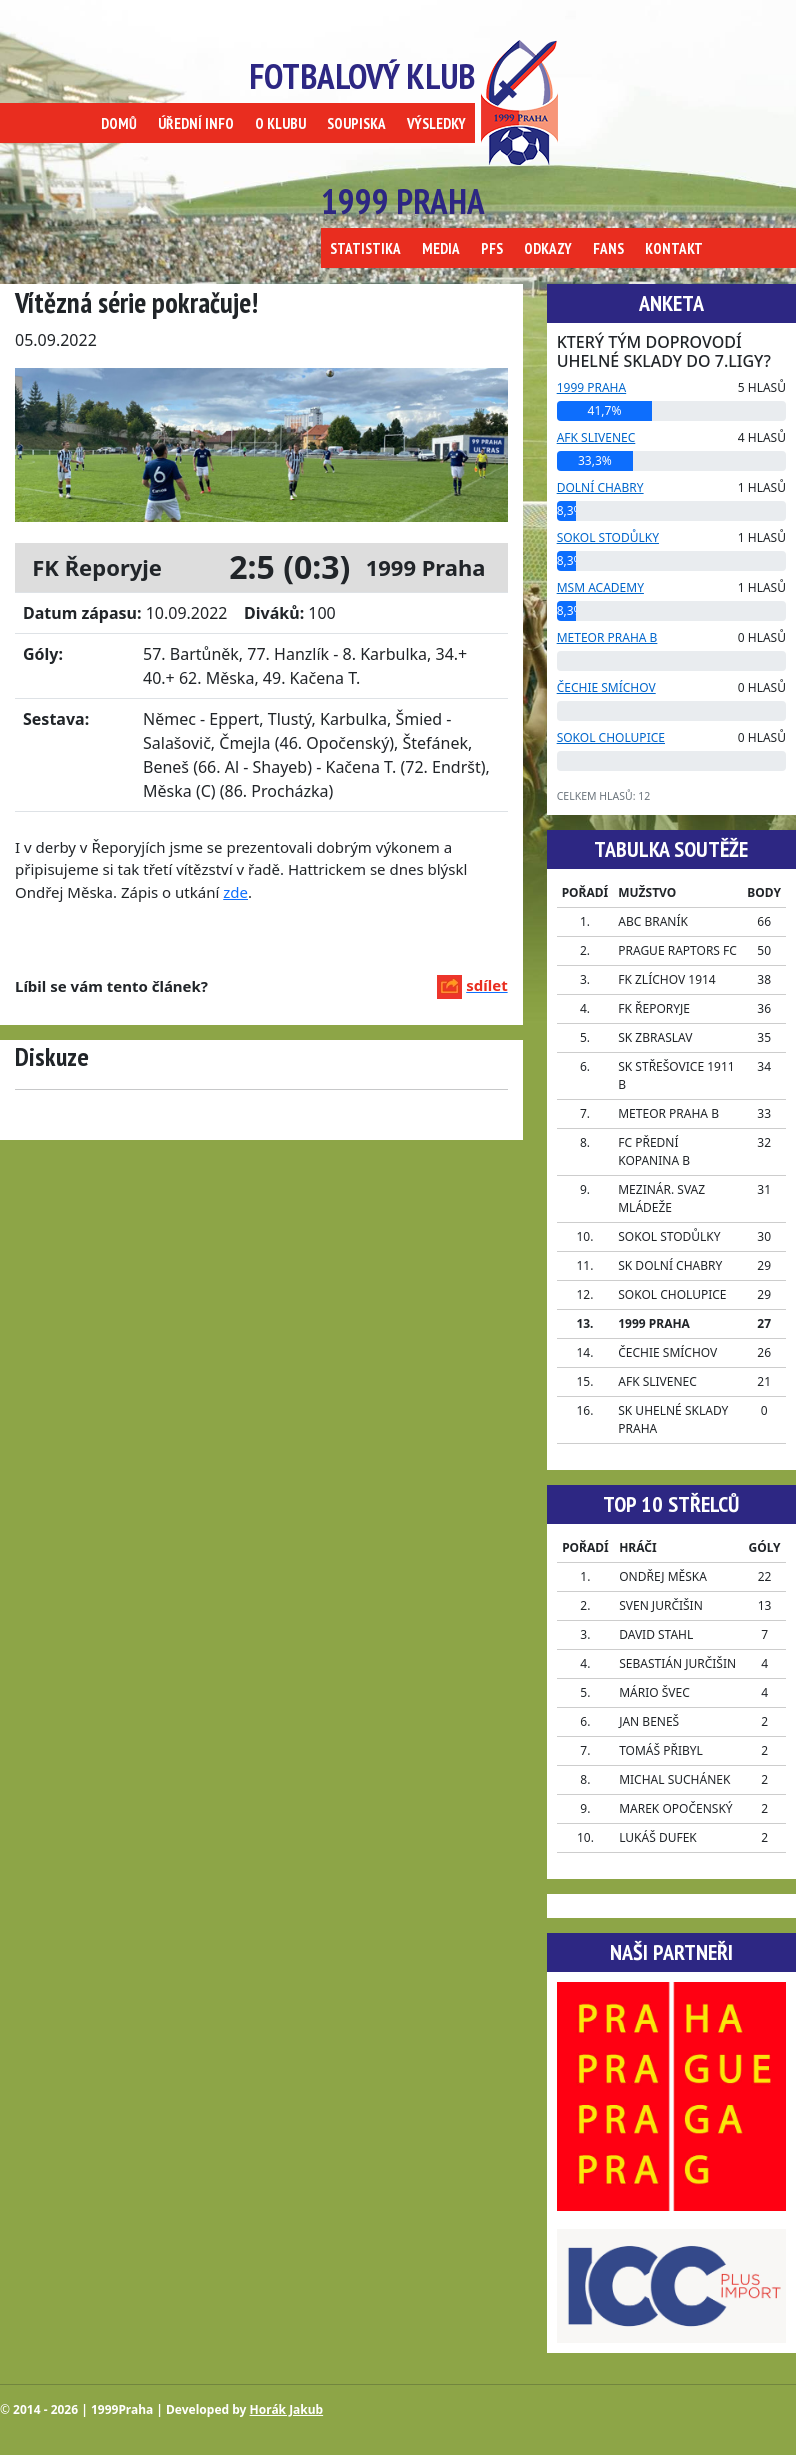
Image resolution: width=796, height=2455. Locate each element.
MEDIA (441, 248)
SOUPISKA (356, 123)
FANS (608, 248)
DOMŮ (119, 123)
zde (235, 892)
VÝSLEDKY (436, 123)
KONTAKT (674, 248)
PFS (492, 248)
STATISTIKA (365, 248)
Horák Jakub (287, 2409)
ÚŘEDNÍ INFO (196, 123)
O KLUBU (280, 123)
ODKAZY (548, 248)
